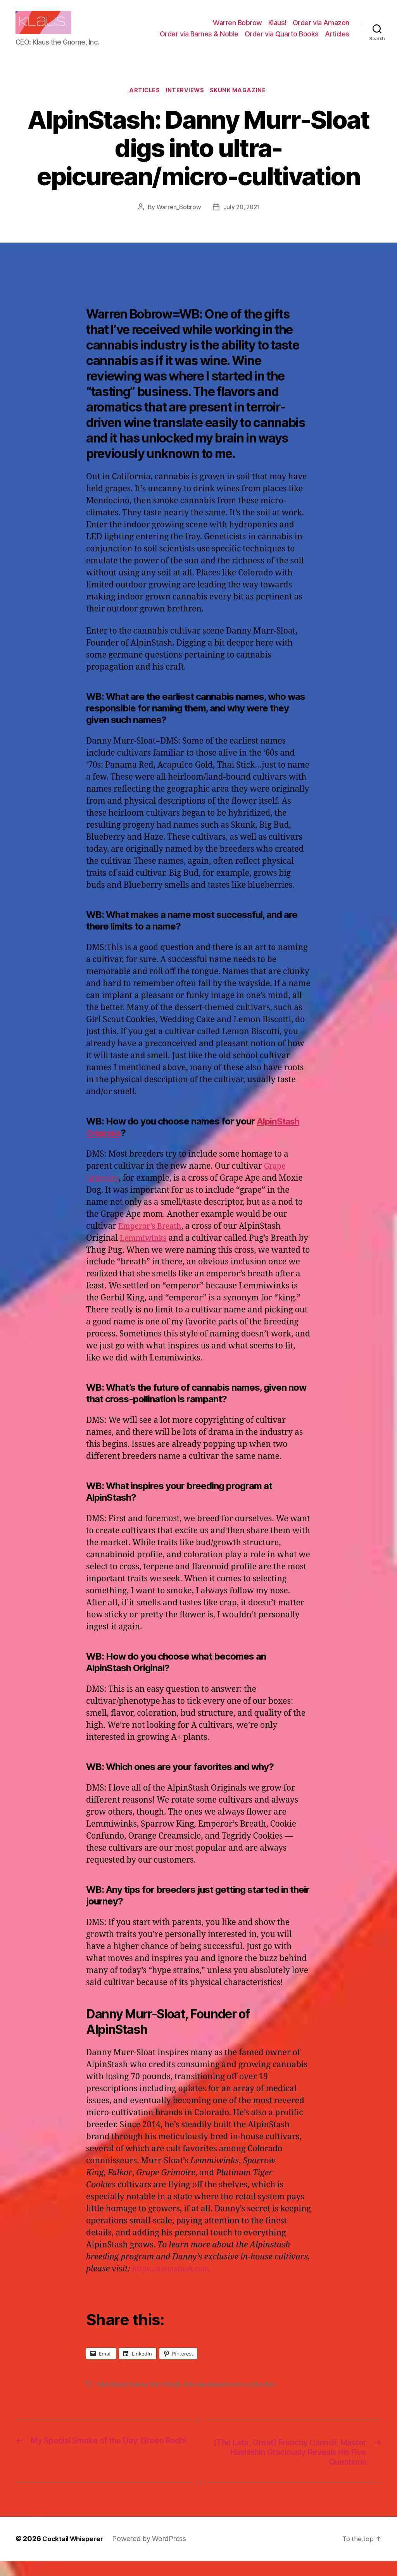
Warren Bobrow (237, 28)
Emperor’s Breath (152, 1239)
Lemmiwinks (145, 1251)
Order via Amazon (321, 28)
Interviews (186, 103)
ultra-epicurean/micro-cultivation (230, 2397)
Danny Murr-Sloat (155, 2397)
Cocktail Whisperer (74, 2554)
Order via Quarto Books (282, 40)
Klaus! (277, 28)
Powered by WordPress (154, 2554)
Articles (337, 40)
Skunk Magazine (241, 103)
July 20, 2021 (242, 220)
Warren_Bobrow (178, 220)
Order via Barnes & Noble (199, 40)
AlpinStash (112, 2397)
